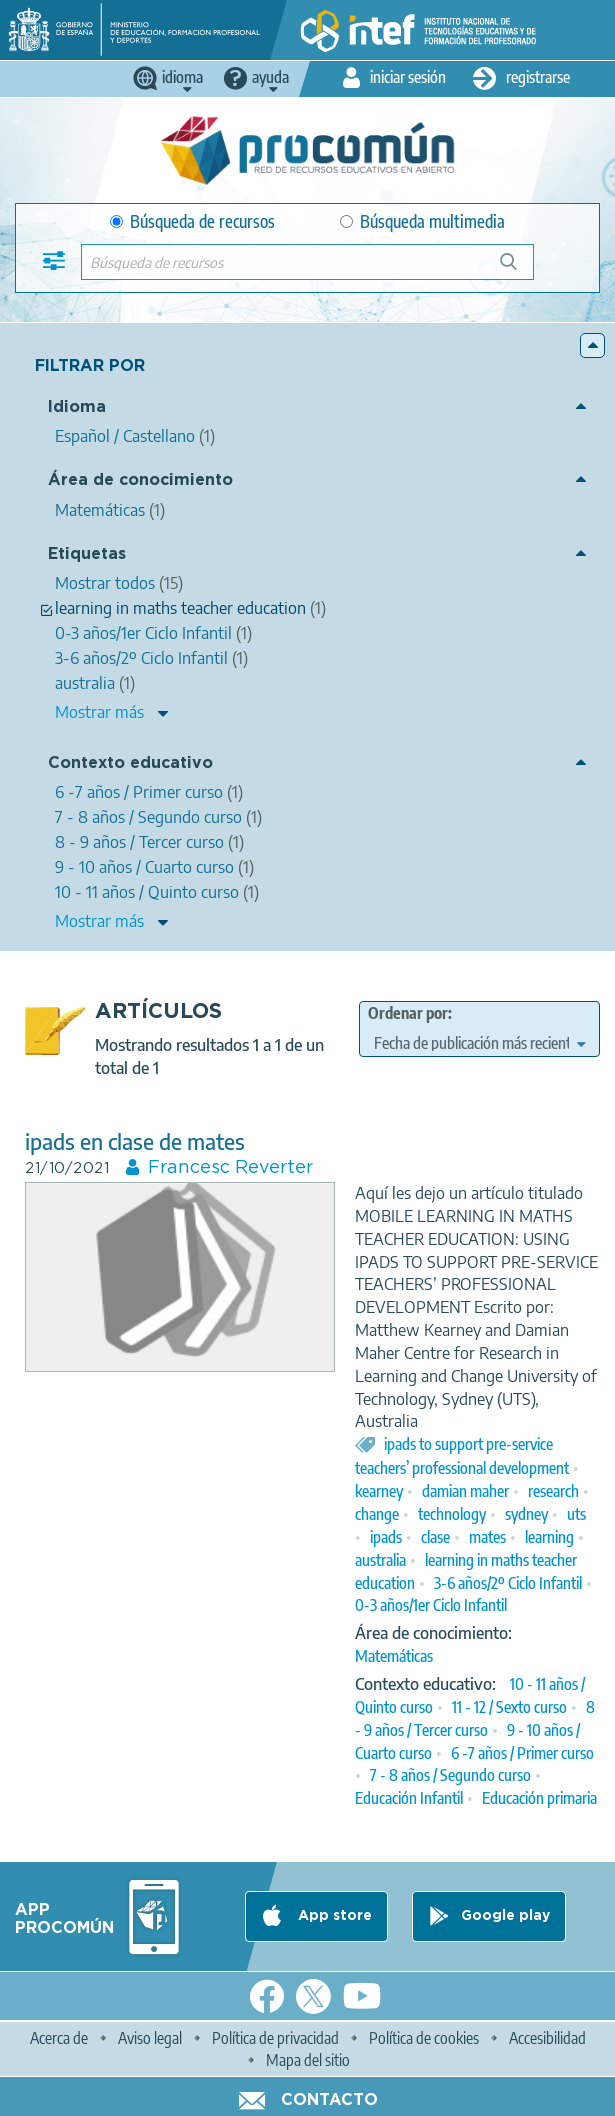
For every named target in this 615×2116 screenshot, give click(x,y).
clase (435, 1537)
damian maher (465, 1491)
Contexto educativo (130, 763)
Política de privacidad (275, 2038)
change (377, 1514)
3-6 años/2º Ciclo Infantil (508, 1583)
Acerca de (59, 2038)
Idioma (77, 407)
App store (333, 1916)
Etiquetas (87, 554)
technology (452, 1514)
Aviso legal (150, 2038)
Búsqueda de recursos (192, 221)
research (553, 1491)
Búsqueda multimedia (422, 221)
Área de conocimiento (140, 480)
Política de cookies (424, 2038)
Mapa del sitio (308, 2060)
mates (487, 1537)
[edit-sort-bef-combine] (480, 1043)
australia (380, 1560)
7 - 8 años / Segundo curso (450, 1775)
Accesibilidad (547, 2038)
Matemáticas (394, 1656)
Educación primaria (539, 1798)
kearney (379, 1491)
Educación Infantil (409, 1798)
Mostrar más (99, 712)
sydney (526, 1514)
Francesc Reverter (230, 1168)
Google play (505, 1916)
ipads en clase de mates (135, 1141)
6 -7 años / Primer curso (522, 1753)
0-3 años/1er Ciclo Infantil (431, 1605)
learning (549, 1537)
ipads (386, 1537)
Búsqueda (519, 269)
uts (576, 1514)
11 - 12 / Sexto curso (509, 1707)
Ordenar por (408, 1013)
